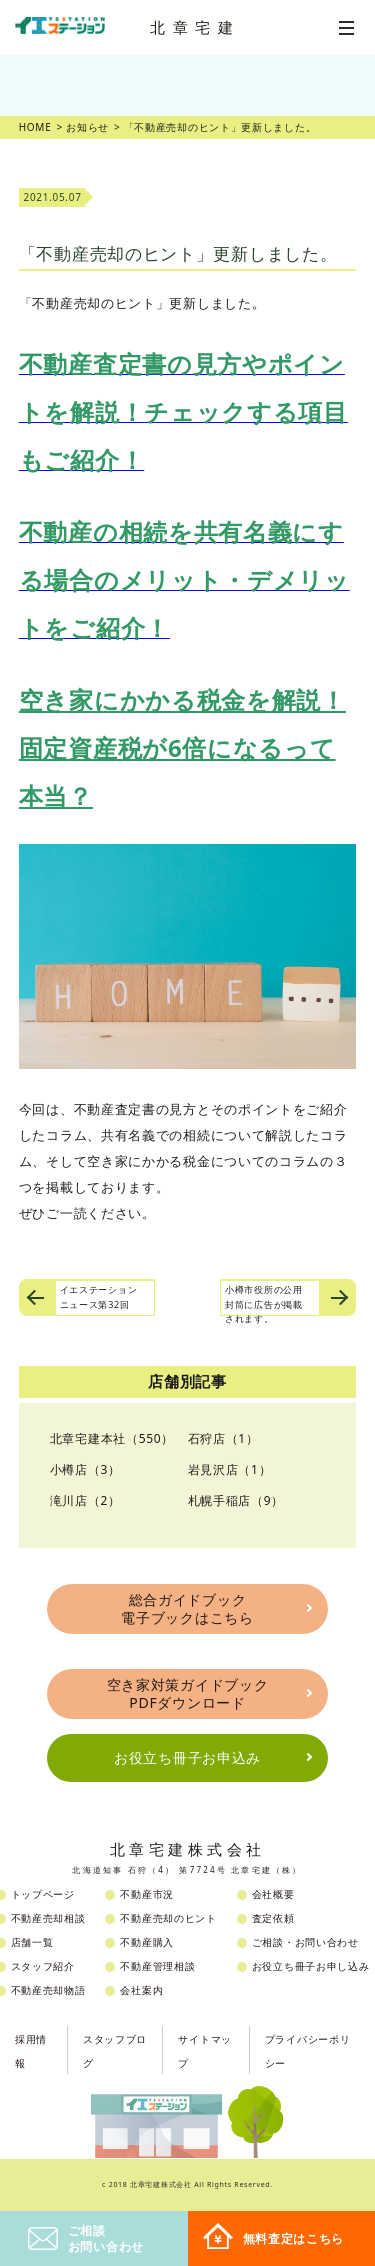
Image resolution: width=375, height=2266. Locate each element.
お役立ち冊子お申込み (187, 1757)
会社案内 (141, 1990)
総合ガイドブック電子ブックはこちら (187, 1608)
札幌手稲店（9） (236, 1500)
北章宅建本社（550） (112, 1438)
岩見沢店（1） (230, 1469)
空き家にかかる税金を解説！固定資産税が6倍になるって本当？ (182, 747)
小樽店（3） (85, 1469)
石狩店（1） (223, 1438)
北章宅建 (195, 27)
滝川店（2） (85, 1500)
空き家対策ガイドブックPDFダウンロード (188, 1693)
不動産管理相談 (157, 1966)
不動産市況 (147, 1894)
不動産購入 (147, 1942)
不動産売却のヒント (168, 1918)
